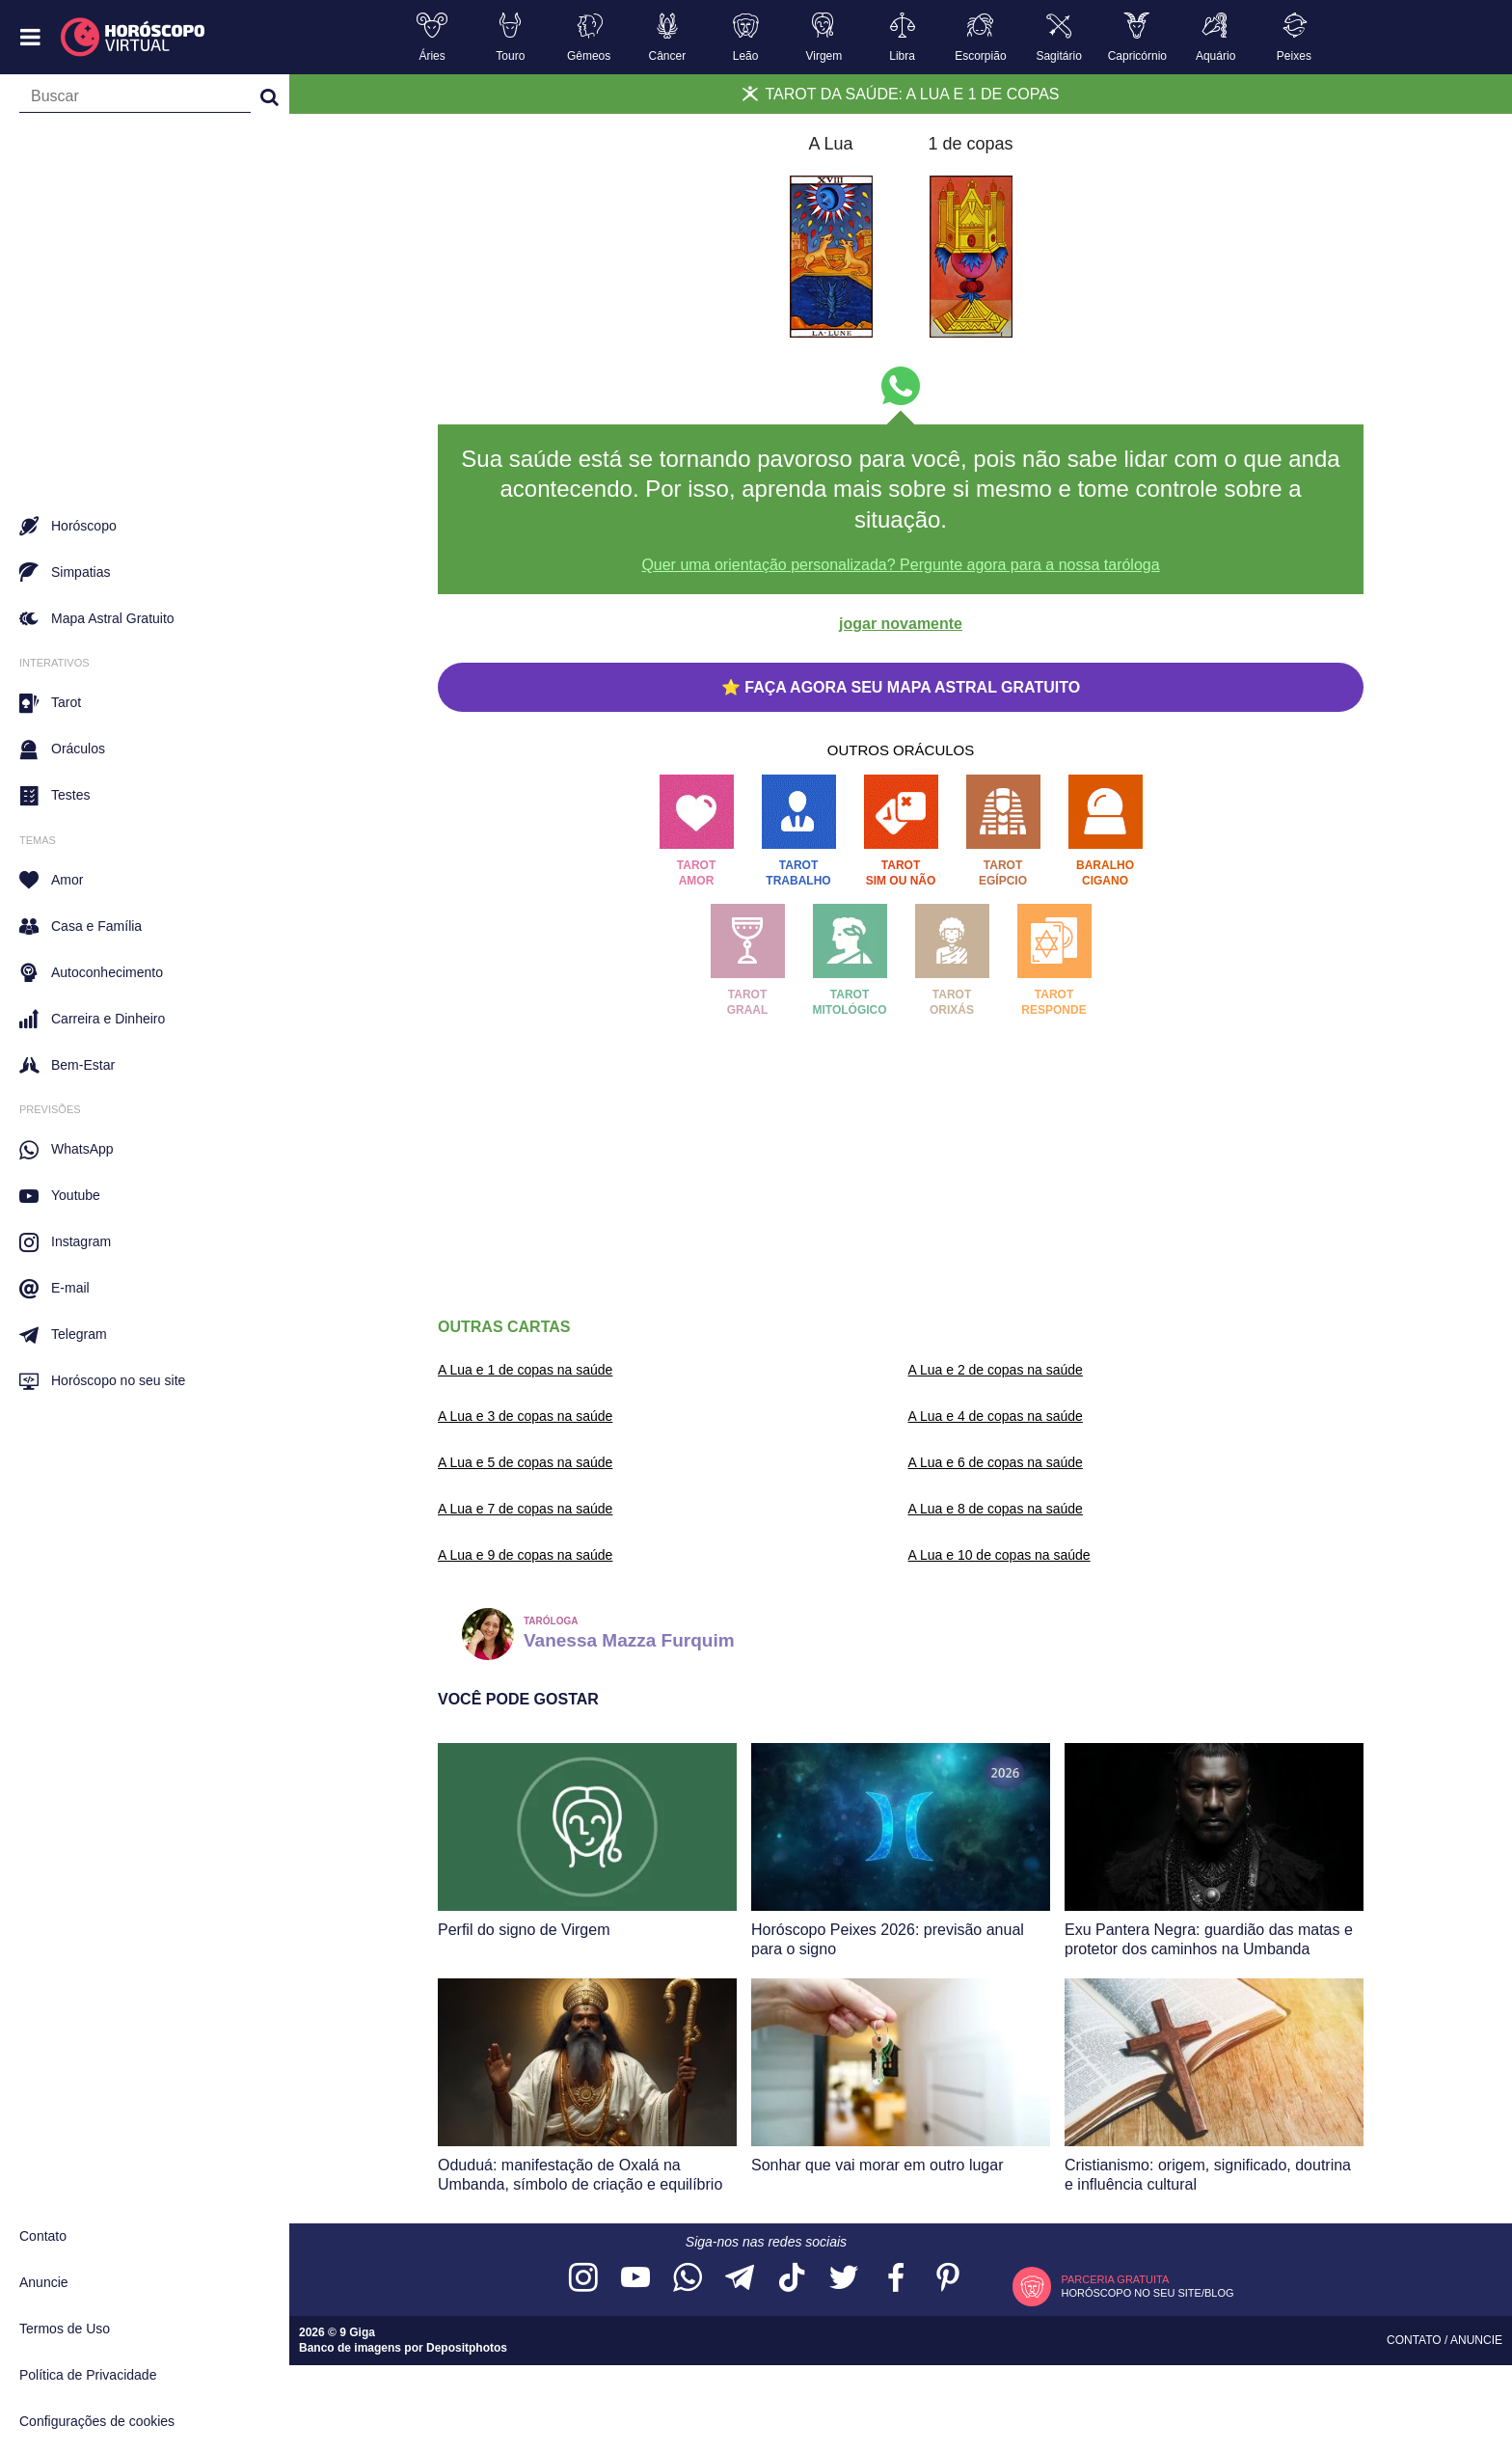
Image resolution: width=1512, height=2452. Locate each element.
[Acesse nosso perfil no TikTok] (791, 2279)
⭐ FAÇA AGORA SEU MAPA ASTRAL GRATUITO (900, 687)
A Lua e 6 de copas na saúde (995, 1462)
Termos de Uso (64, 2328)
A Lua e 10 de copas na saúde (999, 1555)
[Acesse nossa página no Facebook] (895, 2279)
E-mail (54, 1288)
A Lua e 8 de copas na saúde (995, 1508)
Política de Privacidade (87, 2375)
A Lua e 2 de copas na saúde (995, 1369)
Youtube (59, 1196)
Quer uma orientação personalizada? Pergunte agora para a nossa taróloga (900, 565)
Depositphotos (466, 2348)
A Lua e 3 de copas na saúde (525, 1416)
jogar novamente (900, 623)
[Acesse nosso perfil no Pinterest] (948, 2279)
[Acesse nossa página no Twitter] (843, 2279)
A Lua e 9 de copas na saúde (525, 1555)
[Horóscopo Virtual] (133, 38)
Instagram (65, 1242)
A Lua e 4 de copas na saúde (995, 1416)
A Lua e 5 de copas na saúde (525, 1462)
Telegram (63, 1335)
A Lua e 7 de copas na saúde (525, 1508)
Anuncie (43, 2282)
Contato (43, 2236)
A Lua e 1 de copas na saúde (525, 1369)
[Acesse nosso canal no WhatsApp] (687, 2279)
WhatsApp (66, 1149)
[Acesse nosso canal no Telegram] (739, 2279)
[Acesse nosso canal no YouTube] (635, 2279)
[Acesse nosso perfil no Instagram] (583, 2279)
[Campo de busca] (135, 100)
